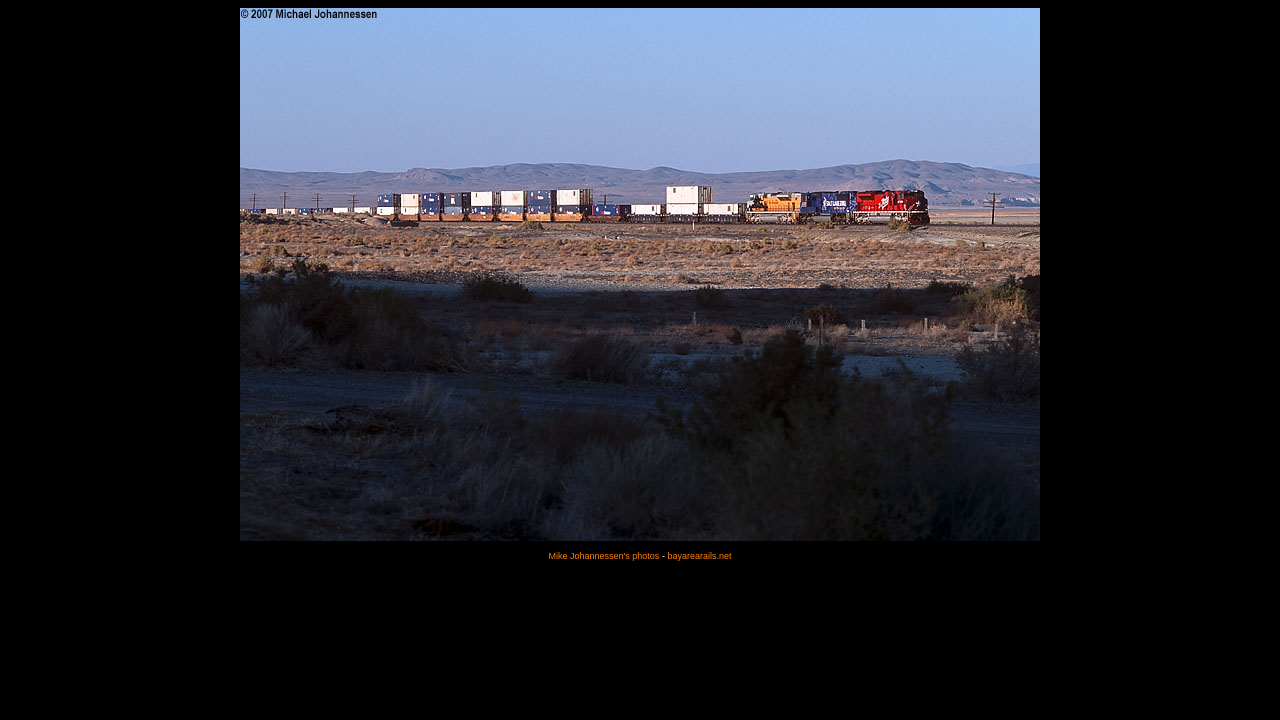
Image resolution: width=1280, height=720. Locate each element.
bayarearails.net (699, 556)
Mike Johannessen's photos (604, 556)
